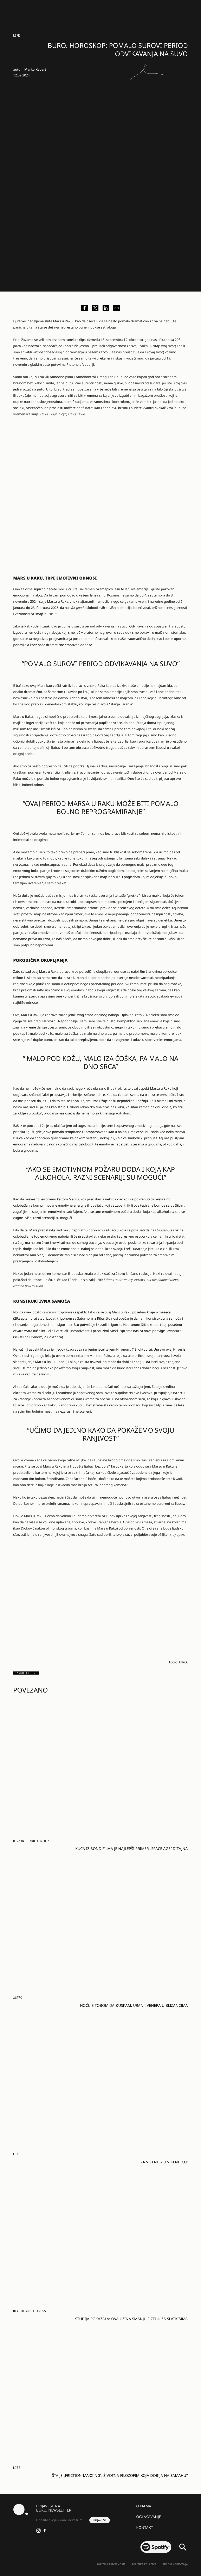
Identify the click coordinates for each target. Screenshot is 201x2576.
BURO (182, 1662)
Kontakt (144, 2527)
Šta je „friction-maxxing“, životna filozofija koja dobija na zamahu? (120, 2475)
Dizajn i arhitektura (31, 1841)
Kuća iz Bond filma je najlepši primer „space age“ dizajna (131, 1848)
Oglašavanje (148, 2516)
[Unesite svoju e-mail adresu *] (60, 2520)
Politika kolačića (144, 2564)
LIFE (16, 35)
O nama (143, 2505)
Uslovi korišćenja (175, 2564)
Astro (17, 1997)
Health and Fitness (29, 2311)
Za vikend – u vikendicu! (164, 2161)
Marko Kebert (35, 69)
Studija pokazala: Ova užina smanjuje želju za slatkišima (131, 2318)
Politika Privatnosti (111, 2564)
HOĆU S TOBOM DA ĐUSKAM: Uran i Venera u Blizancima (134, 2005)
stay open (177, 1534)
